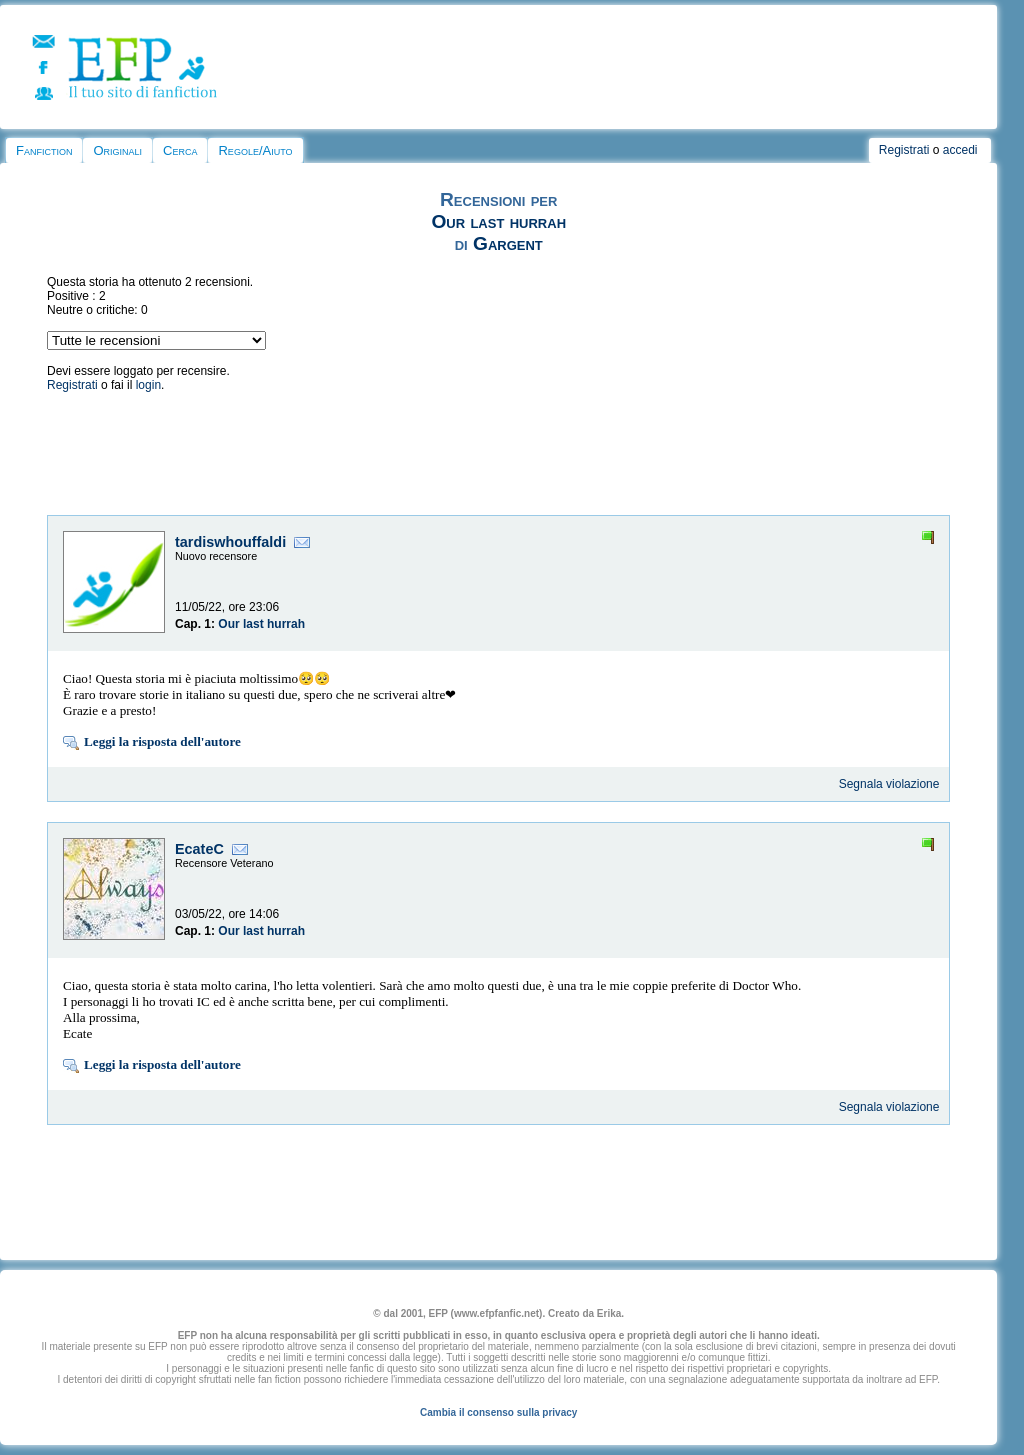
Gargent (508, 243)
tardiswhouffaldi (230, 542)
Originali (117, 150)
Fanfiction (44, 150)
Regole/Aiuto (255, 150)
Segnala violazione (889, 784)
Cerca (180, 150)
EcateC (199, 849)
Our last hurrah (498, 221)
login (148, 385)
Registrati (904, 150)
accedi (960, 150)
